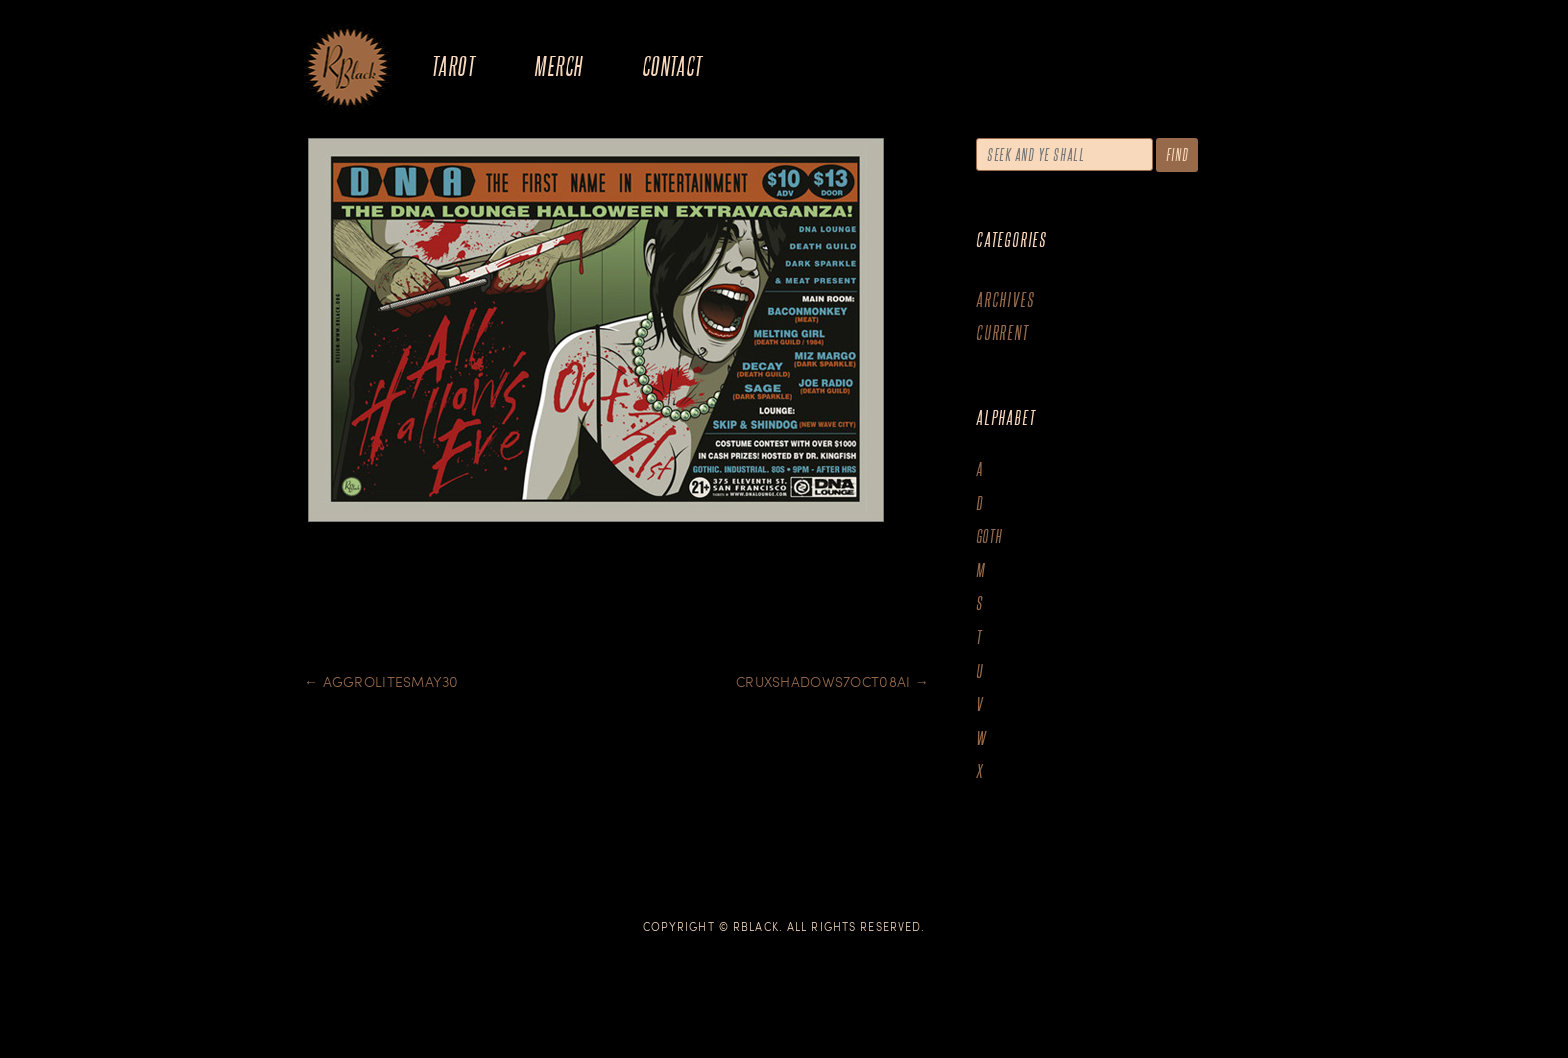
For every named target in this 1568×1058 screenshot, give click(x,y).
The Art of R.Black (347, 69)
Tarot (453, 65)
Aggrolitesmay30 (381, 681)
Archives (1005, 299)
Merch (558, 65)
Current (1002, 332)
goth (989, 536)
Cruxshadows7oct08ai (832, 681)
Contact (672, 65)
